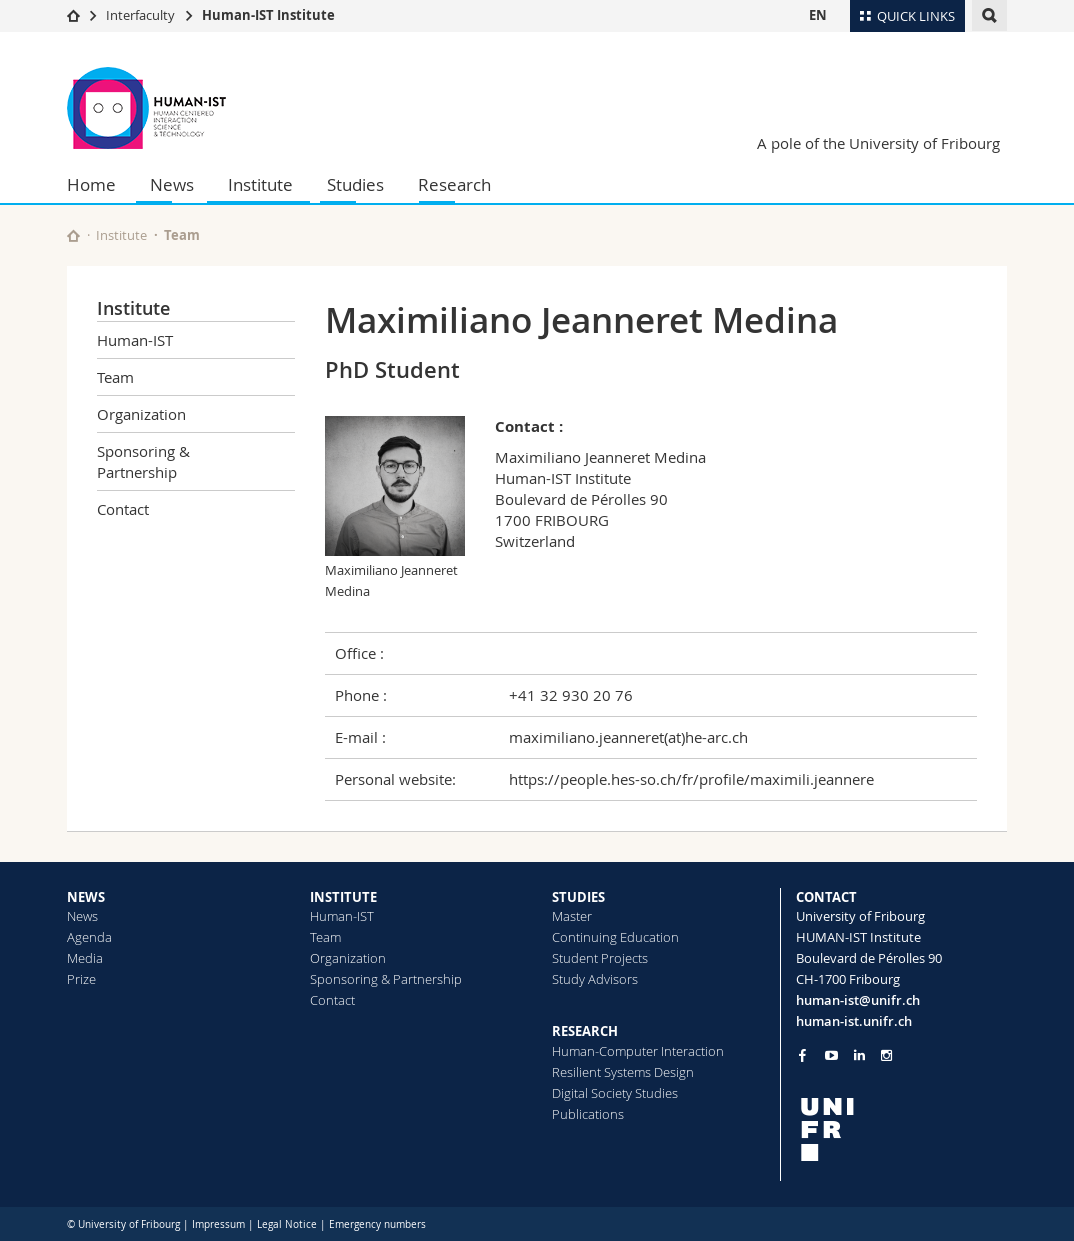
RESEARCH (585, 1031)
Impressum (218, 1224)
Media (85, 958)
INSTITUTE (343, 897)
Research (454, 184)
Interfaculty (140, 15)
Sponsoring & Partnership (143, 461)
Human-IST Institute (268, 15)
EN (818, 15)
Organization (141, 414)
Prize (81, 979)
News (172, 184)
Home (91, 184)
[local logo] (902, 1129)
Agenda (89, 937)
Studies (355, 184)
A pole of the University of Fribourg (878, 143)
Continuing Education (615, 937)
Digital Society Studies (615, 1093)
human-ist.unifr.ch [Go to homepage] (854, 1021)
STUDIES (578, 897)
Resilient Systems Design (623, 1072)
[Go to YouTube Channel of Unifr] (831, 1055)
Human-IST (135, 340)
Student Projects (600, 958)
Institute (260, 184)
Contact (123, 509)
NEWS (86, 897)
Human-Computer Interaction (638, 1051)
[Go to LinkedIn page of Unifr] (859, 1055)
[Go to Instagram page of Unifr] (886, 1055)
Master (572, 916)
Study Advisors (595, 979)
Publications (588, 1114)
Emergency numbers (377, 1224)
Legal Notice (287, 1224)
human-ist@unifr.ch (858, 1000)
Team (182, 235)
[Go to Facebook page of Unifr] (802, 1055)
